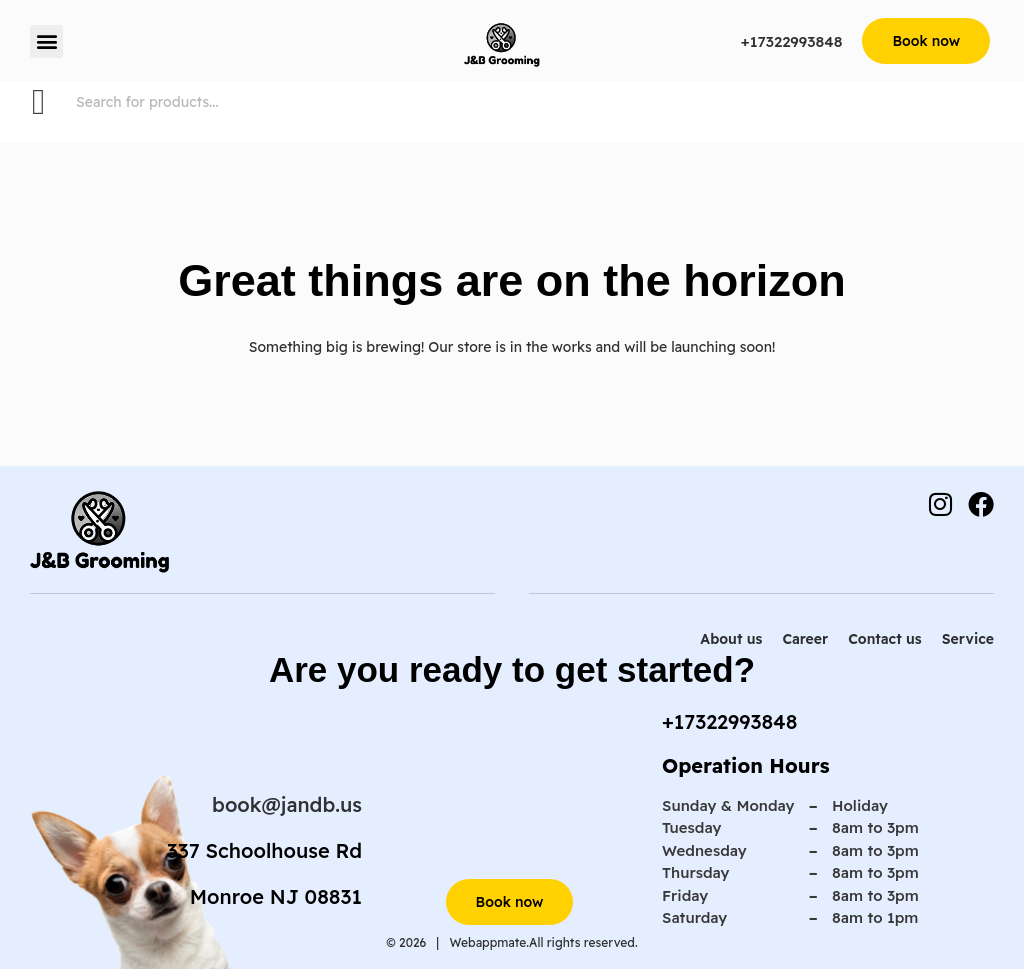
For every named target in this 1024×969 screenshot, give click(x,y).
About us (731, 639)
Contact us (884, 639)
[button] (46, 41)
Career (805, 639)
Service (968, 639)
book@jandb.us (287, 804)
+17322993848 (792, 41)
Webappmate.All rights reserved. (542, 942)
